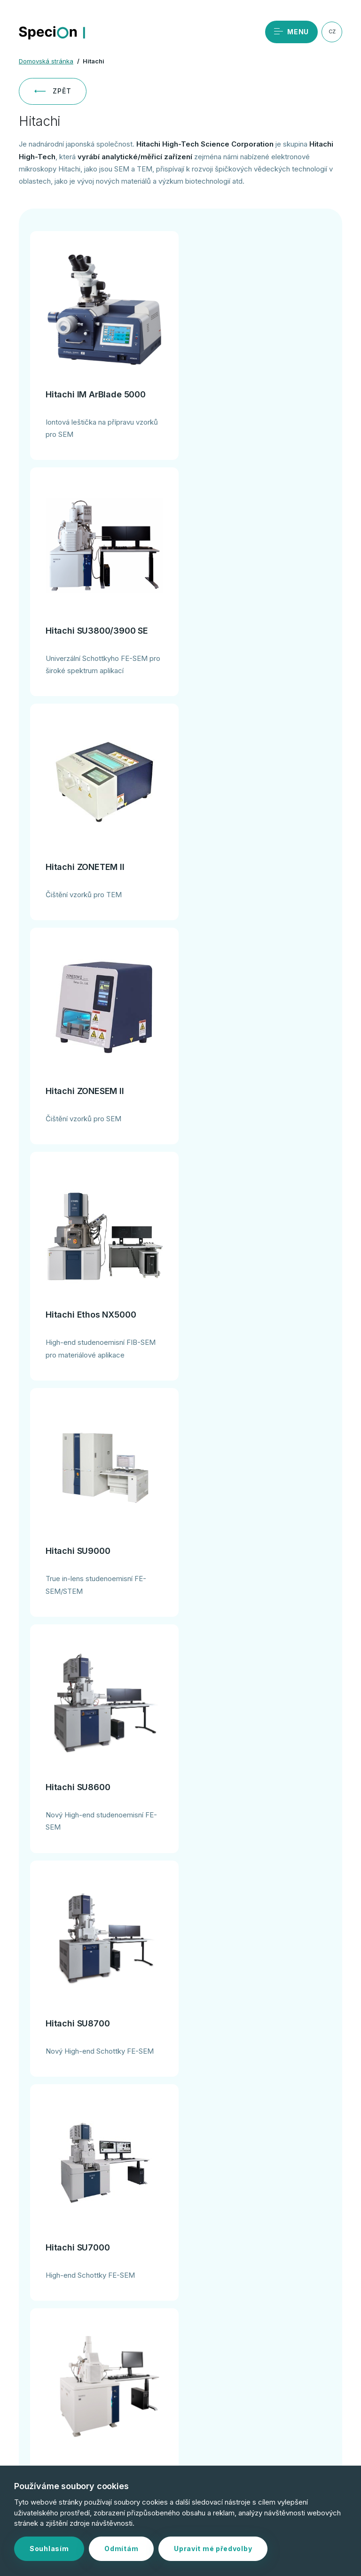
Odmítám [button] (121, 2549)
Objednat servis (97, 2334)
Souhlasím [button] (49, 2549)
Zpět (52, 91)
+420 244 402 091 (98, 2364)
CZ (332, 31)
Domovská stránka (46, 61)
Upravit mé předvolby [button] (213, 2549)
